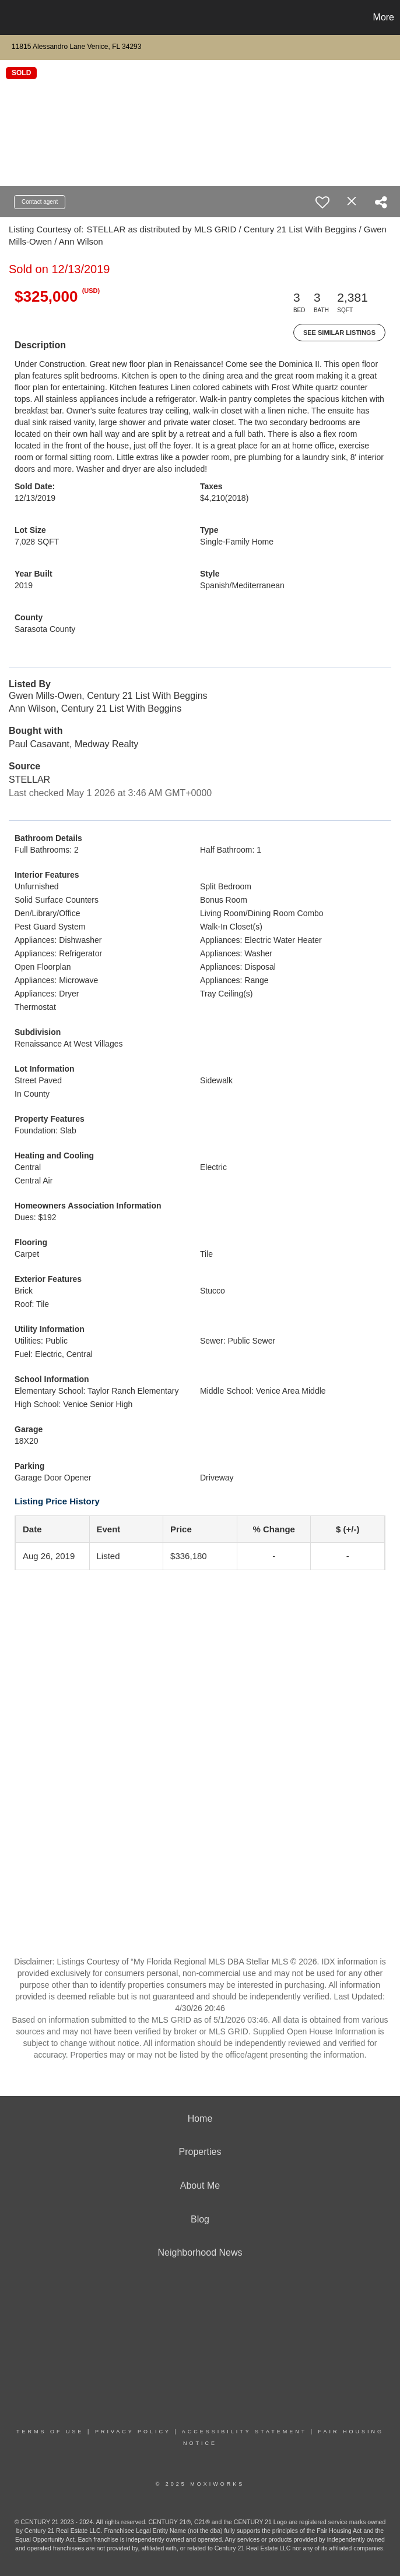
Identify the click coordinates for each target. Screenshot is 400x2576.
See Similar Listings (339, 332)
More (383, 17)
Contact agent (40, 202)
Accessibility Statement (244, 2431)
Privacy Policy (133, 2431)
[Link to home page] (15, 17)
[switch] (322, 202)
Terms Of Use (50, 2431)
